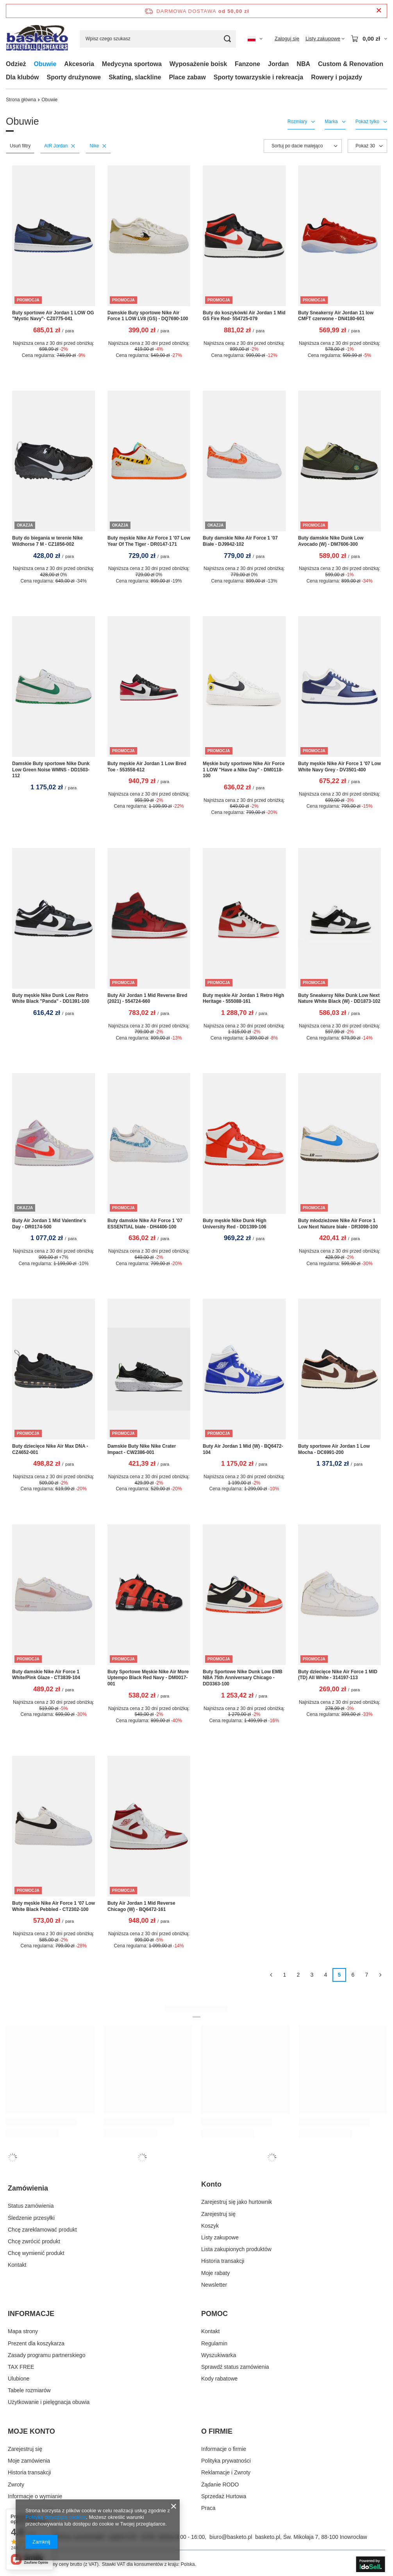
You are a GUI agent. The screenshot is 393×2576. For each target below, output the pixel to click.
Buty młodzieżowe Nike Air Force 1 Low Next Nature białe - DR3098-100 (338, 1224)
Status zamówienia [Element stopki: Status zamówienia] (31, 2206)
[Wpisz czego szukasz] (158, 39)
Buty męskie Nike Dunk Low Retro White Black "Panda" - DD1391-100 (50, 998)
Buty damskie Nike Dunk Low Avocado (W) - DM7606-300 (330, 541)
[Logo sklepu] (37, 38)
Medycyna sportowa (132, 64)
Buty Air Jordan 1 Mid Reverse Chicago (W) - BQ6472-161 (141, 1906)
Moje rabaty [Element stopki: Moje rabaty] (215, 2273)
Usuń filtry (20, 146)
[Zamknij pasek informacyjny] (379, 10)
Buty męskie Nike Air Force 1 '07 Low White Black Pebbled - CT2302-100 (53, 1906)
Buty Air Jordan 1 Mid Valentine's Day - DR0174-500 (49, 1224)
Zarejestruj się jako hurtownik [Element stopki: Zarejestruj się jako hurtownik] (236, 2202)
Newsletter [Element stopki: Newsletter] (214, 2285)
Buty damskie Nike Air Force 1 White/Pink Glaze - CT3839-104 (46, 1675)
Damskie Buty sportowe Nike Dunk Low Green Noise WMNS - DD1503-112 (50, 769)
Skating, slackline (135, 77)
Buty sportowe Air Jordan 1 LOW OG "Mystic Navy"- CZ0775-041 (53, 316)
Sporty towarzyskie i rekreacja (258, 77)
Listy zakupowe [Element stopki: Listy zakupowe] (220, 2237)
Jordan (278, 64)
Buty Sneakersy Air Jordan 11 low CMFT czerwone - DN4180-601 (335, 316)
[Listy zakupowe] (325, 38)
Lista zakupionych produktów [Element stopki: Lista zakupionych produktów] (236, 2249)
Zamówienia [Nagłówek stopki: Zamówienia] (28, 2188)
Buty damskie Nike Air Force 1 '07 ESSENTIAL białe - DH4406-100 (144, 1224)
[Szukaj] (227, 39)
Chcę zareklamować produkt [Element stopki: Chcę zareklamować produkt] (42, 2229)
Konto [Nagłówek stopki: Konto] (211, 2184)
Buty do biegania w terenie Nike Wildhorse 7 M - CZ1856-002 (47, 541)
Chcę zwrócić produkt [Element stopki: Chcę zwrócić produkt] (34, 2241)
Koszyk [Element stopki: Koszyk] (210, 2226)
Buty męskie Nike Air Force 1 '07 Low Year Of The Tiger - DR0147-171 (148, 541)
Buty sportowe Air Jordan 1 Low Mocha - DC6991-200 (334, 1449)
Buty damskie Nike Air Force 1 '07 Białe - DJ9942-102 (240, 541)
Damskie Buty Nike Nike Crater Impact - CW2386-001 (141, 1449)
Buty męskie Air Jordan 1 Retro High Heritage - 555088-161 (243, 998)
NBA (303, 64)
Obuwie (45, 64)
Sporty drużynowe (73, 77)
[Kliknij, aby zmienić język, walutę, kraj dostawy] (255, 38)
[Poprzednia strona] (271, 1975)
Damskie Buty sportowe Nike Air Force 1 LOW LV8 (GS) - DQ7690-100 (147, 316)
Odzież (16, 64)
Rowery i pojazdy (336, 77)
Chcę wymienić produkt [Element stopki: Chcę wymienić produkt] (36, 2253)
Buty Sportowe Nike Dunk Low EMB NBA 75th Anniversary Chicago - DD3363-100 (242, 1678)
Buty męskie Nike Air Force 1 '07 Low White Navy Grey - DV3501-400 (339, 767)
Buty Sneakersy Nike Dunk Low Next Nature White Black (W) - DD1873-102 (339, 998)
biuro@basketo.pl (230, 2537)
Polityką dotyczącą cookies (55, 2517)
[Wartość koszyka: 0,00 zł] (369, 39)
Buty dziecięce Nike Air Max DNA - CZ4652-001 (50, 1449)
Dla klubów (22, 77)
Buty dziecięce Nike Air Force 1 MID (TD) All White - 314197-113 (337, 1675)
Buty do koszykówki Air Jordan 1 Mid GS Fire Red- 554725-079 (244, 316)
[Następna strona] (380, 1975)
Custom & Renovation (350, 64)
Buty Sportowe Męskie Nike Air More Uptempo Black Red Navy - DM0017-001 (148, 1678)
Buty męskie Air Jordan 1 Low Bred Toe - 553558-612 (146, 767)
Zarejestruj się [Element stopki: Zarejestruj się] (218, 2214)
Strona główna (21, 99)
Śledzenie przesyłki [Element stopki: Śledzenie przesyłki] (31, 2218)
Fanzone (247, 64)
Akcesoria (79, 64)
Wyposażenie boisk (198, 64)
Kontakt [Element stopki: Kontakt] (17, 2265)
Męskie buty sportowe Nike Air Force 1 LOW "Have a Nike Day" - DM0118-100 (244, 769)
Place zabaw (187, 77)
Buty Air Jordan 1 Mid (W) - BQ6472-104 (243, 1449)
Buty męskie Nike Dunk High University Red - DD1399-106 (234, 1224)
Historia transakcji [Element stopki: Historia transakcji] (222, 2261)
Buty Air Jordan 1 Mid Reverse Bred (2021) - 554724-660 (147, 998)
